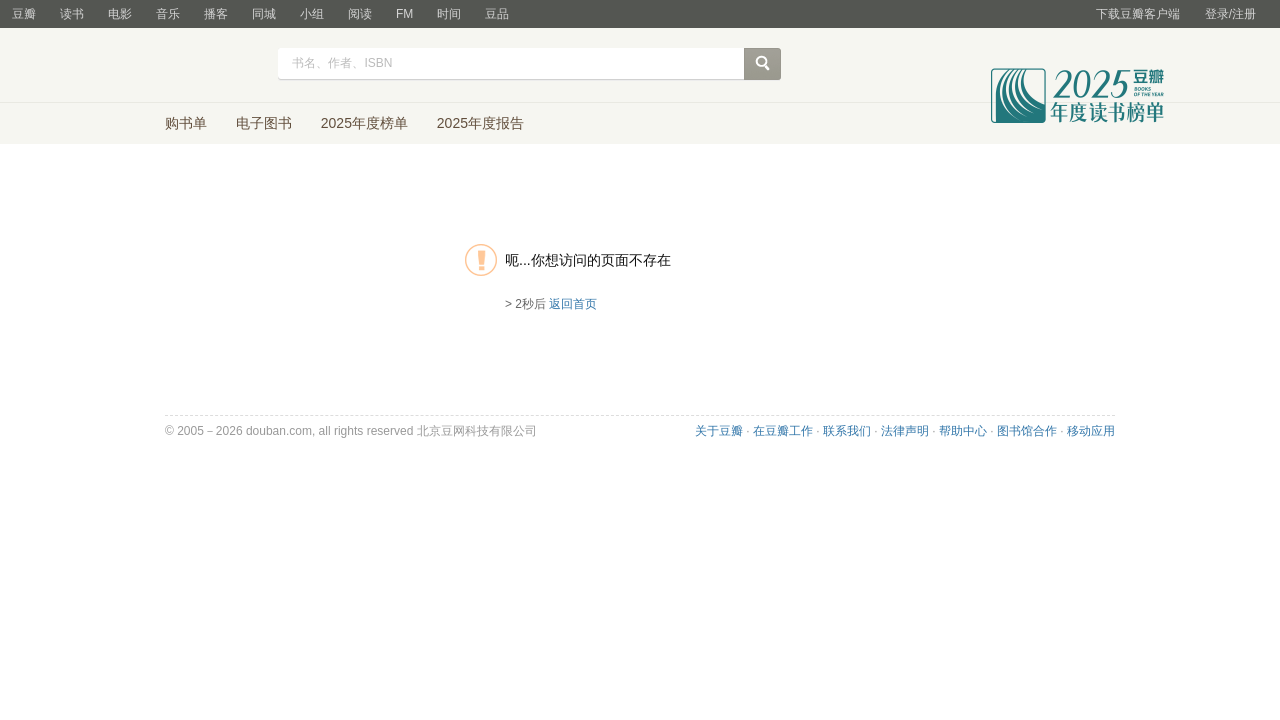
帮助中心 (963, 431)
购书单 (186, 123)
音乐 (168, 14)
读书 (72, 14)
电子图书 (264, 123)
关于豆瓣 (719, 431)
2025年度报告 (480, 123)
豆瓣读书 (192, 66)
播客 (216, 14)
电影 (120, 14)
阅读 (360, 14)
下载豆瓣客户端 (1138, 14)
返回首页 (573, 304)
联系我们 (847, 431)
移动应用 (1091, 431)
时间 (449, 14)
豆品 (497, 14)
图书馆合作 (1027, 431)
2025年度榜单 (364, 123)
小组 (312, 14)
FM (404, 14)
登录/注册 (1230, 14)
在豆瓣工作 (783, 431)
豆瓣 (24, 14)
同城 (264, 14)
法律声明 (905, 431)
